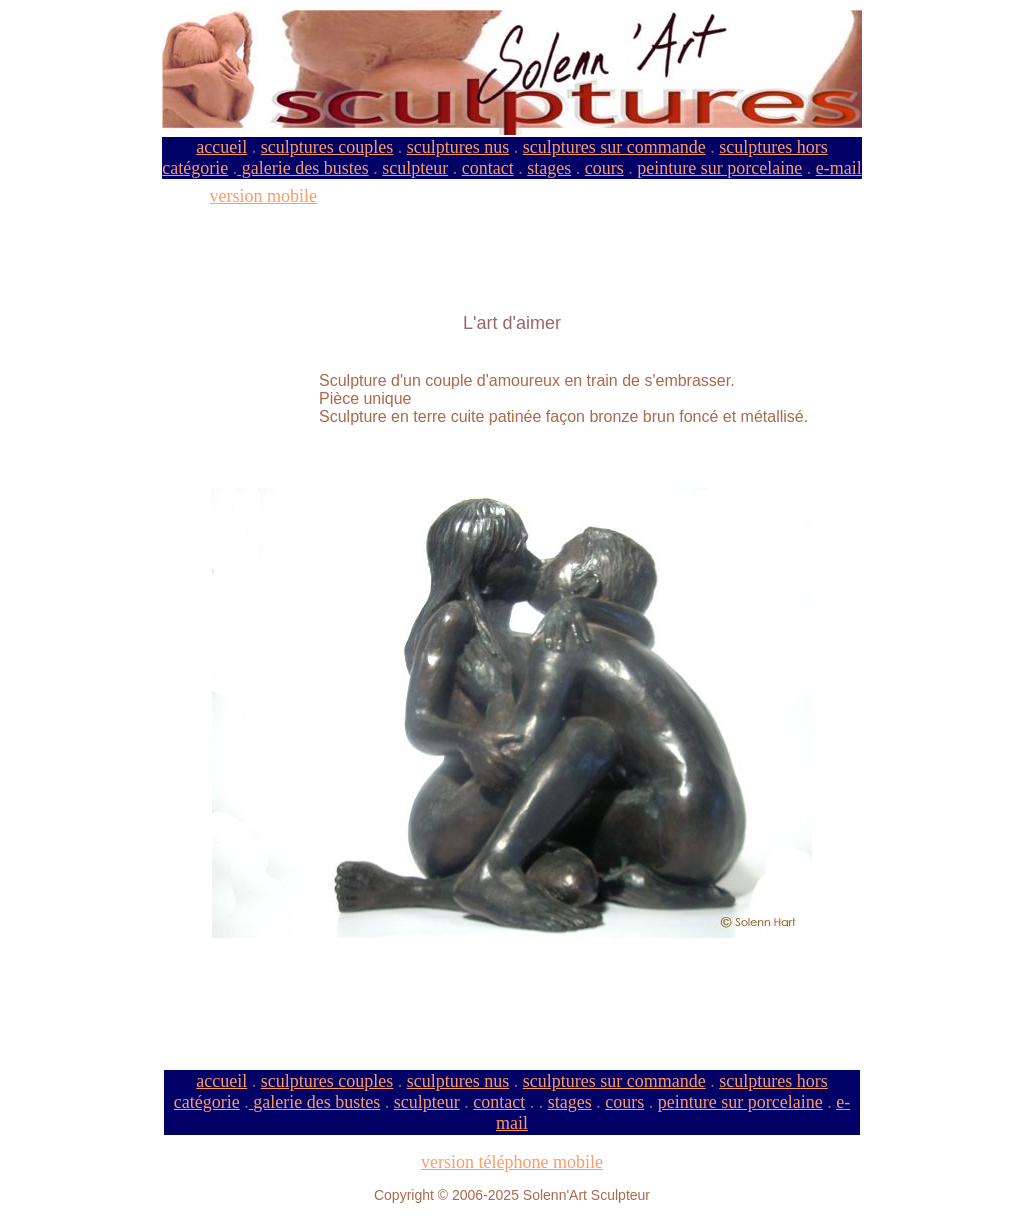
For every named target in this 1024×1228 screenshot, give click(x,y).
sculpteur (415, 168)
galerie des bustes (302, 168)
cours (604, 168)
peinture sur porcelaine (719, 168)
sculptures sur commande (614, 147)
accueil (221, 147)
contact (488, 168)
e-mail (839, 168)
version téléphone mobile (512, 1162)
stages (549, 168)
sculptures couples (327, 147)
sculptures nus (458, 147)
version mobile (263, 196)
